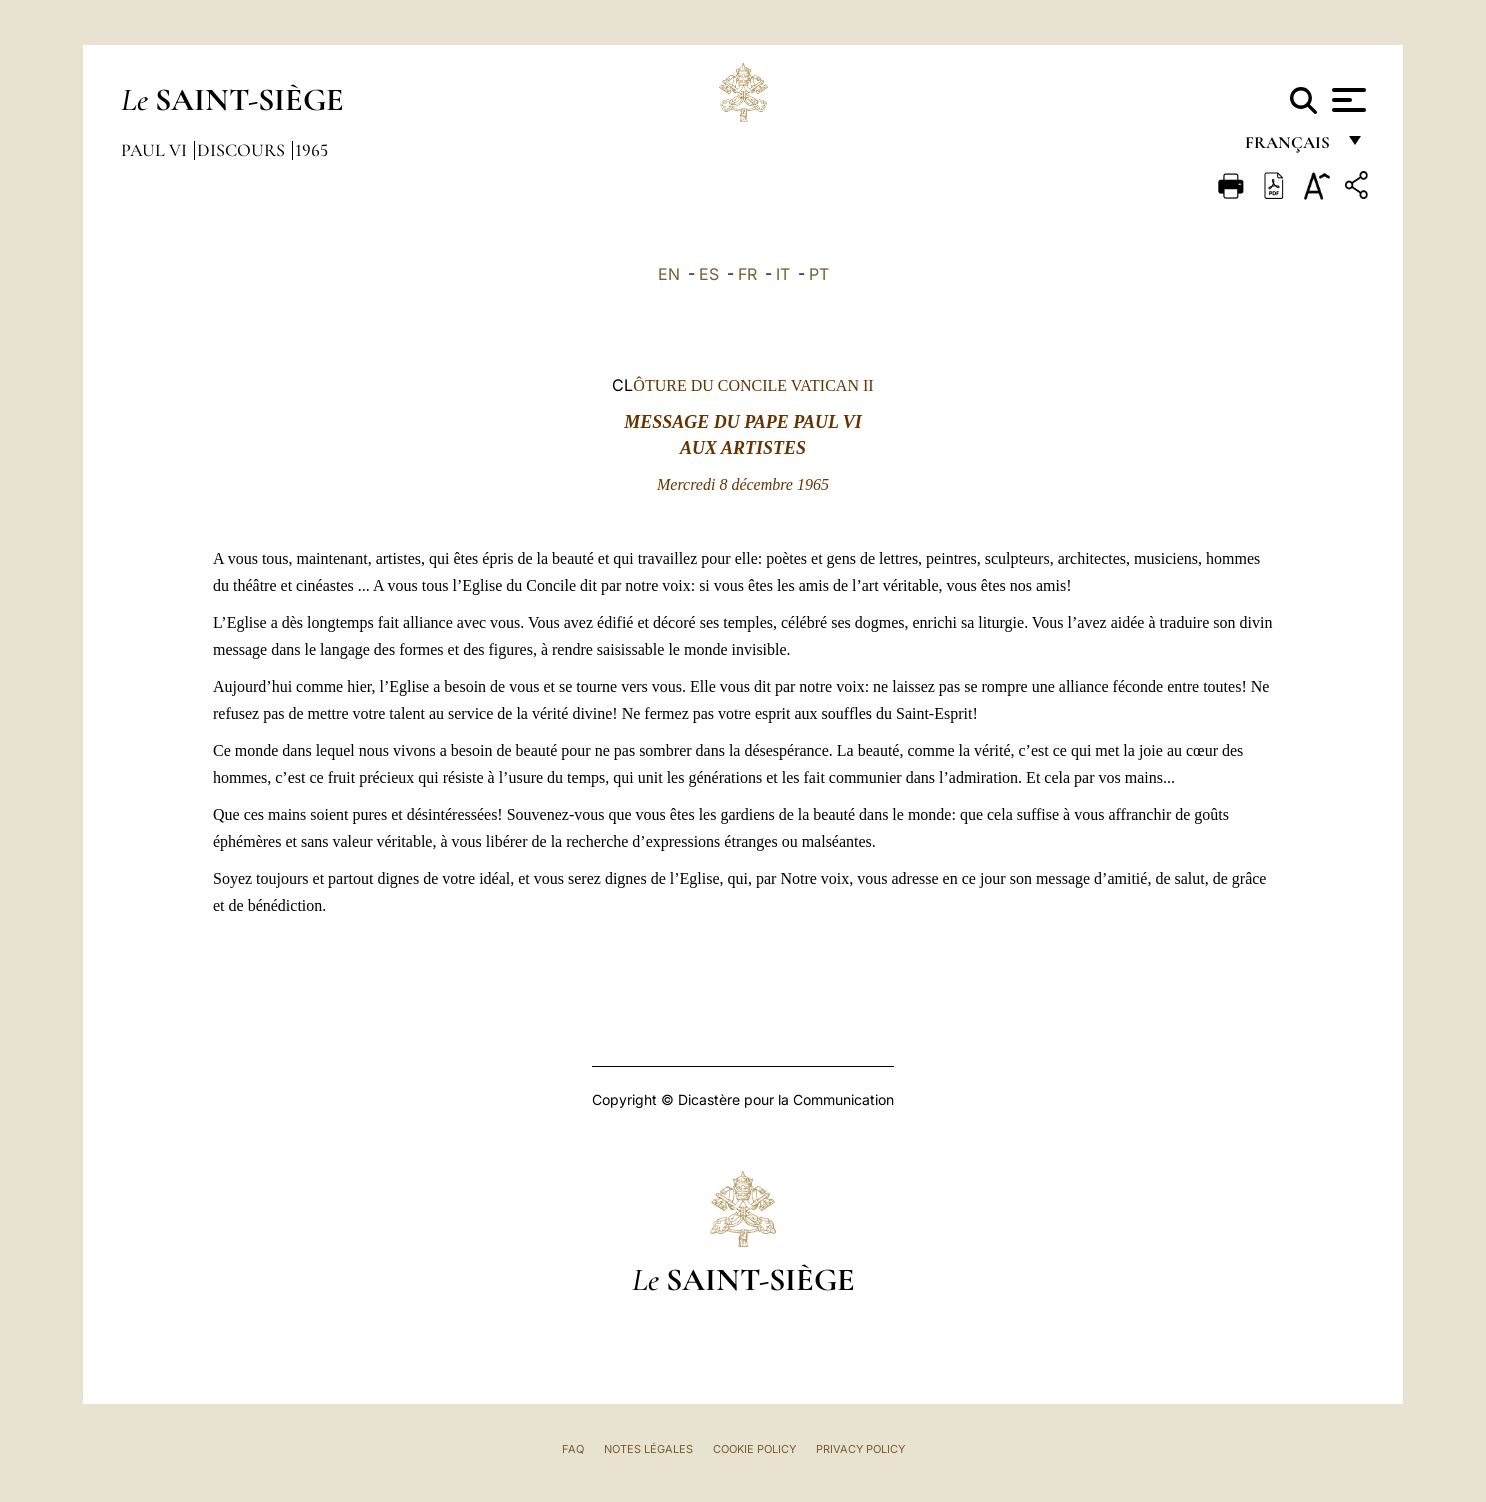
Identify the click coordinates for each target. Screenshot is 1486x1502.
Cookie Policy (754, 1449)
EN (669, 274)
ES (709, 274)
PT (819, 274)
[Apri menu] (1346, 100)
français (1289, 147)
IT (783, 274)
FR (747, 274)
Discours (243, 150)
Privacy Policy (860, 1449)
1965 (311, 150)
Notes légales (648, 1449)
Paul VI (156, 150)
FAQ (573, 1449)
